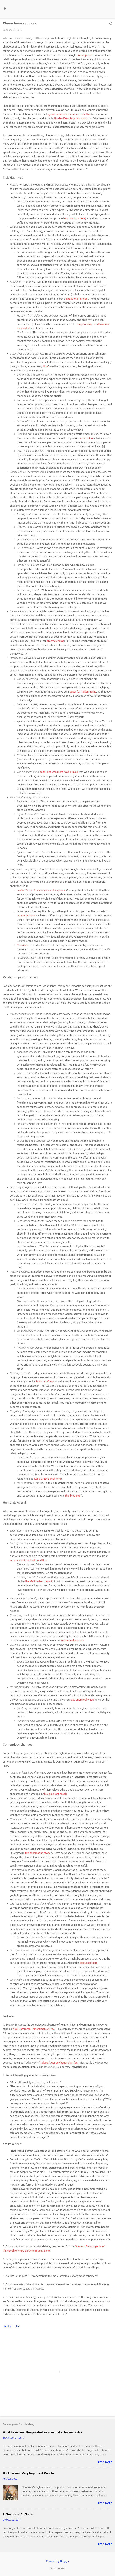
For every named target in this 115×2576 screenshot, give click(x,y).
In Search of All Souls (18, 2514)
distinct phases (26, 915)
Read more (105, 2462)
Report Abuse (57, 2568)
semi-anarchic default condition (28, 1560)
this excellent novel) (55, 1793)
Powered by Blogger (57, 2561)
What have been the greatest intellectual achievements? (42, 2432)
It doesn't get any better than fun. (59, 2062)
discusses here (88, 1962)
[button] (110, 23)
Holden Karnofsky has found (70, 118)
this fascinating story (37, 1853)
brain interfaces (45, 1381)
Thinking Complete (32, 8)
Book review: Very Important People (28, 2473)
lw (17, 2326)
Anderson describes (72, 1640)
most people (85, 55)
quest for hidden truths (83, 691)
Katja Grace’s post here (47, 1478)
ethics (8, 2326)
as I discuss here (75, 218)
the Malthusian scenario (39, 1581)
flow (45, 366)
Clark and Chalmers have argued (59, 772)
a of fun (86, 438)
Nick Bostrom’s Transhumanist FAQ (33, 2028)
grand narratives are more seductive (69, 114)
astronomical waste (82, 1699)
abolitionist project (77, 298)
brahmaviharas (55, 641)
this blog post (73, 1495)
